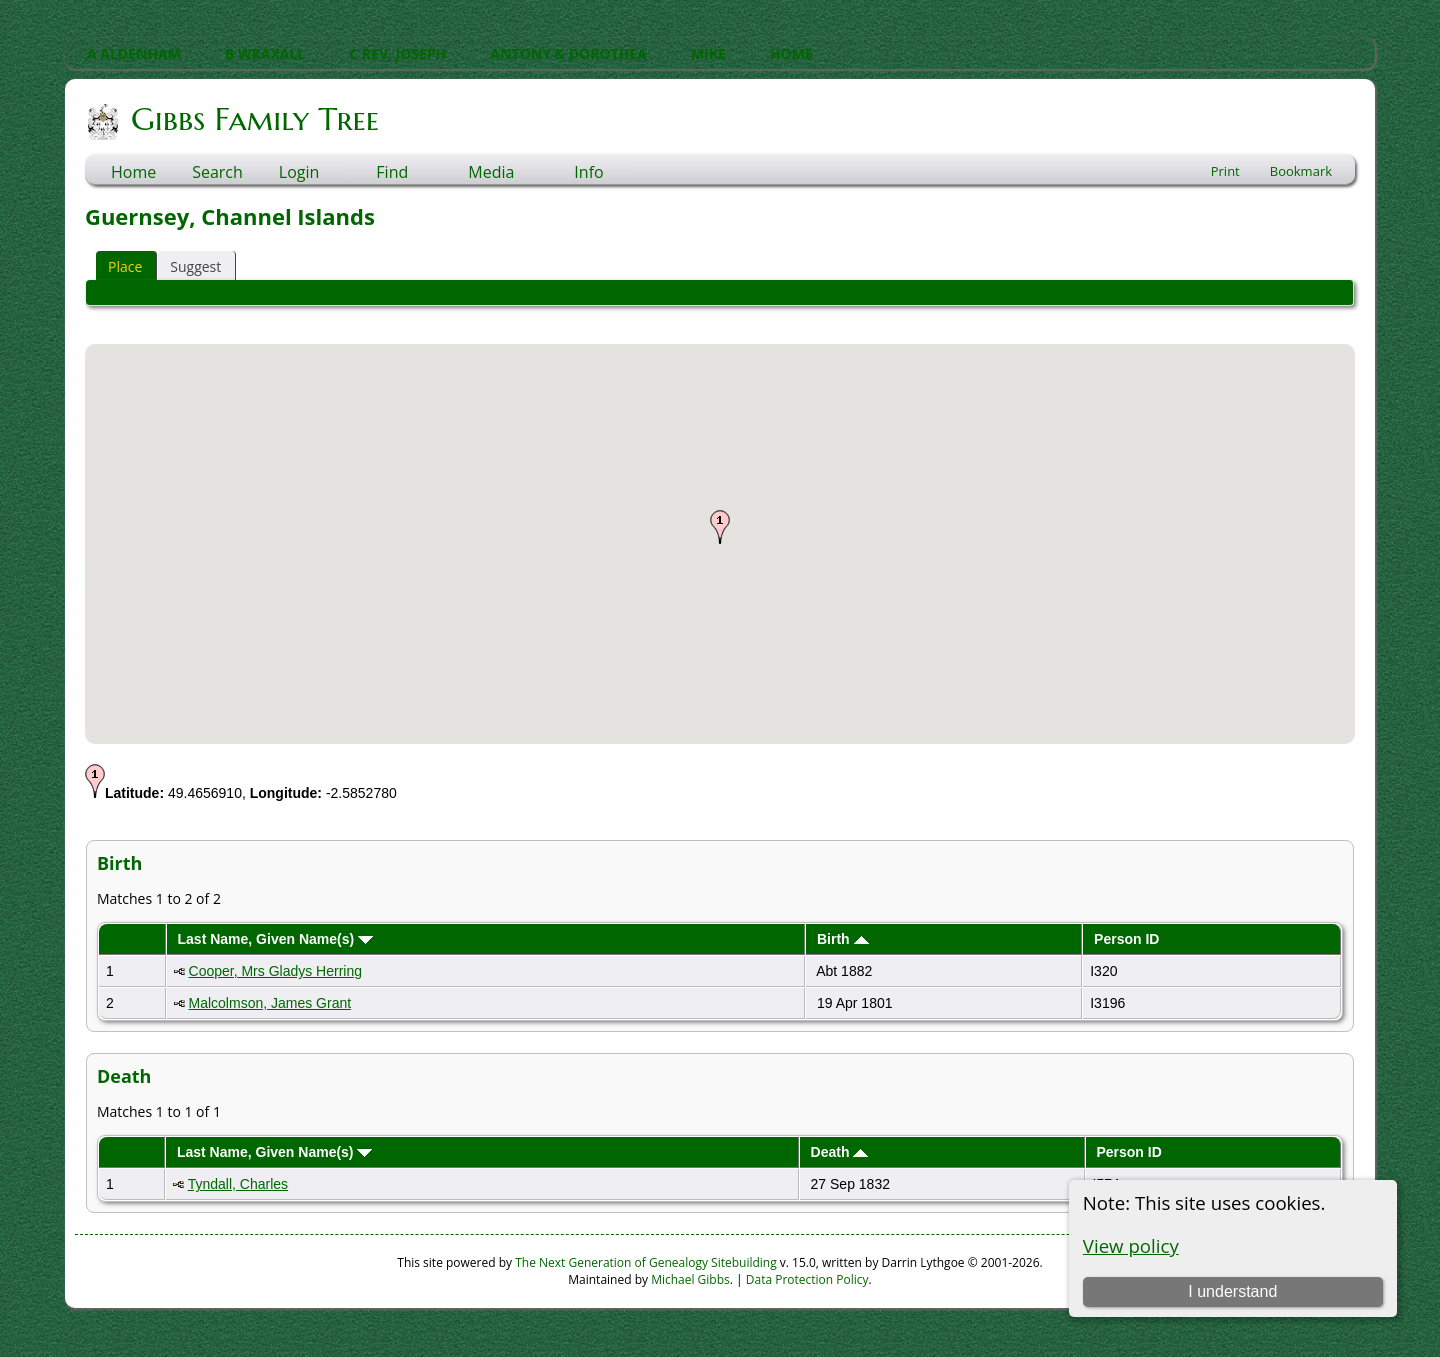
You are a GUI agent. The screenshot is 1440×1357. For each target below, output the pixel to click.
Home (133, 172)
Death (840, 1152)
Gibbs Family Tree (253, 119)
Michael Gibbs (690, 1279)
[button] (720, 527)
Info (588, 172)
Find (392, 172)
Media (491, 172)
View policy (1131, 1245)
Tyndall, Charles (238, 1184)
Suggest (195, 266)
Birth (843, 939)
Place (125, 266)
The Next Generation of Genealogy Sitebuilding (646, 1262)
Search (217, 172)
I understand (1232, 1291)
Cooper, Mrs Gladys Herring (276, 971)
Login (299, 172)
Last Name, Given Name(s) (276, 939)
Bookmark (1301, 171)
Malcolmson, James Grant (270, 1003)
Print (1225, 171)
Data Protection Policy (807, 1279)
